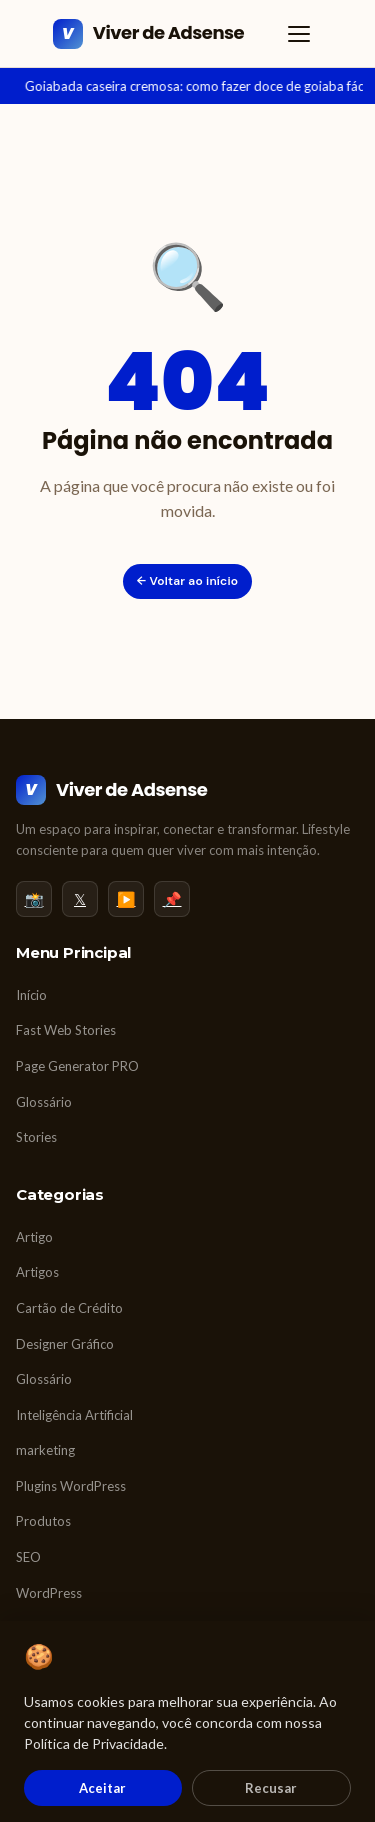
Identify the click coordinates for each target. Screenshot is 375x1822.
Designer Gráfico (65, 1344)
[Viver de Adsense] (148, 34)
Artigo (34, 1237)
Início (31, 995)
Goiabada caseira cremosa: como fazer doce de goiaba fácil (197, 86)
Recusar (271, 1788)
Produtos (43, 1521)
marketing (45, 1450)
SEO (28, 1557)
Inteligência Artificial (74, 1415)
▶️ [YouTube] (126, 899)
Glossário (44, 1102)
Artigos (37, 1272)
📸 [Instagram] (34, 899)
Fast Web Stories (66, 1030)
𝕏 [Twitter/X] (80, 899)
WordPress (49, 1593)
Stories (36, 1137)
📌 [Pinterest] (172, 899)
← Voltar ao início (188, 581)
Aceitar (102, 1788)
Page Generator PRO (77, 1066)
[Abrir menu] (299, 34)
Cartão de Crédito (69, 1308)
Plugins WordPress (71, 1486)
